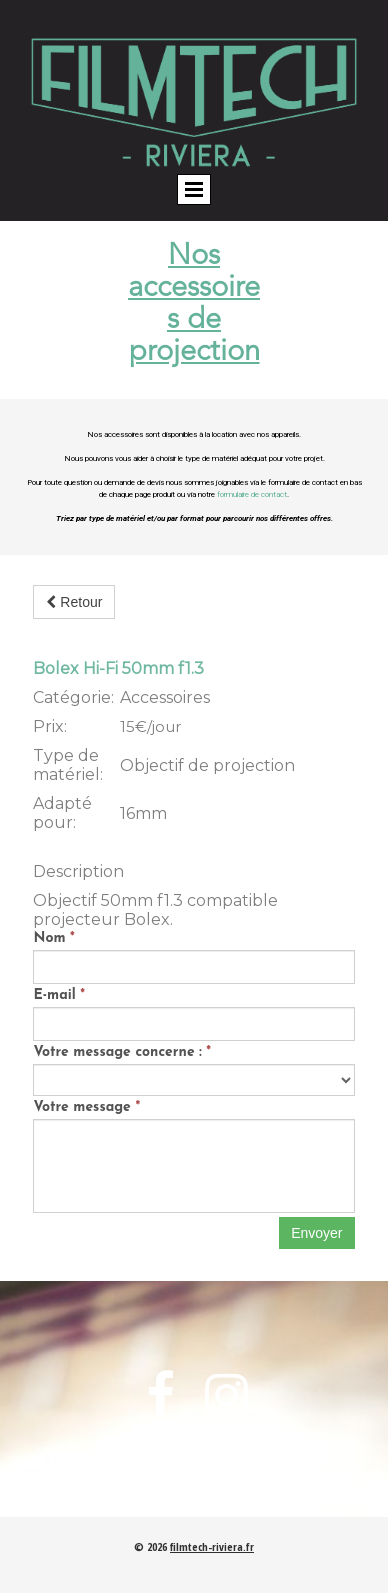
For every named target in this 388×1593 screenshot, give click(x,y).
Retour (74, 602)
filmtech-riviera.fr (212, 1546)
